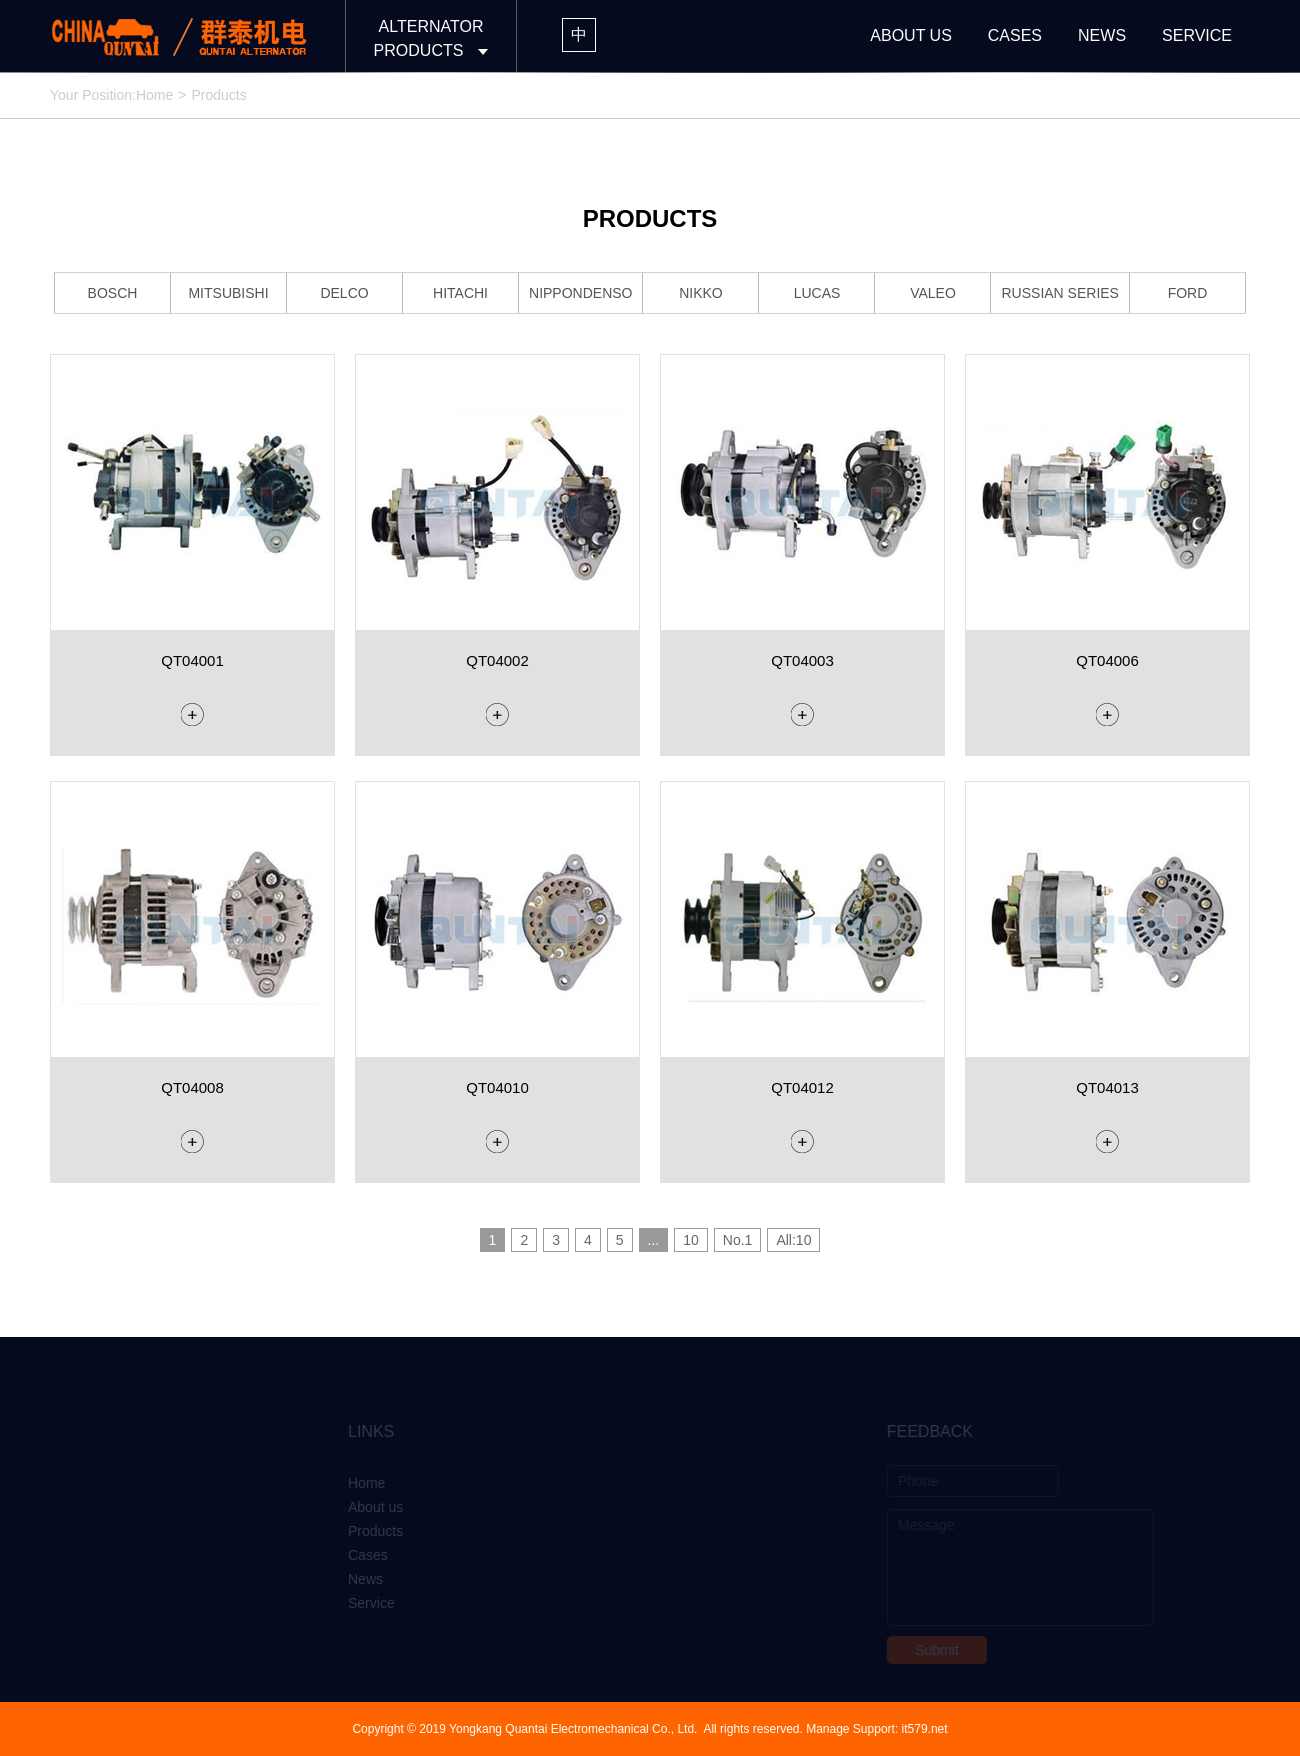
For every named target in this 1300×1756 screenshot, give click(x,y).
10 (691, 1240)
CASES (1015, 35)
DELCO (344, 293)
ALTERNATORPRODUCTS (429, 38)
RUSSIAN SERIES (1059, 293)
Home (154, 95)
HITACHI (460, 293)
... (654, 1240)
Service (349, 1603)
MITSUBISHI (228, 293)
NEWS (1102, 35)
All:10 (793, 1240)
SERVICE (1197, 35)
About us (353, 1507)
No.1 (738, 1240)
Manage (827, 1729)
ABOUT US (911, 35)
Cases (346, 1555)
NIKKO (701, 293)
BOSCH (113, 293)
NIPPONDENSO (580, 293)
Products (353, 1531)
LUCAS (817, 293)
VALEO (933, 293)
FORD (1188, 293)
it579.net (925, 1729)
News (343, 1579)
